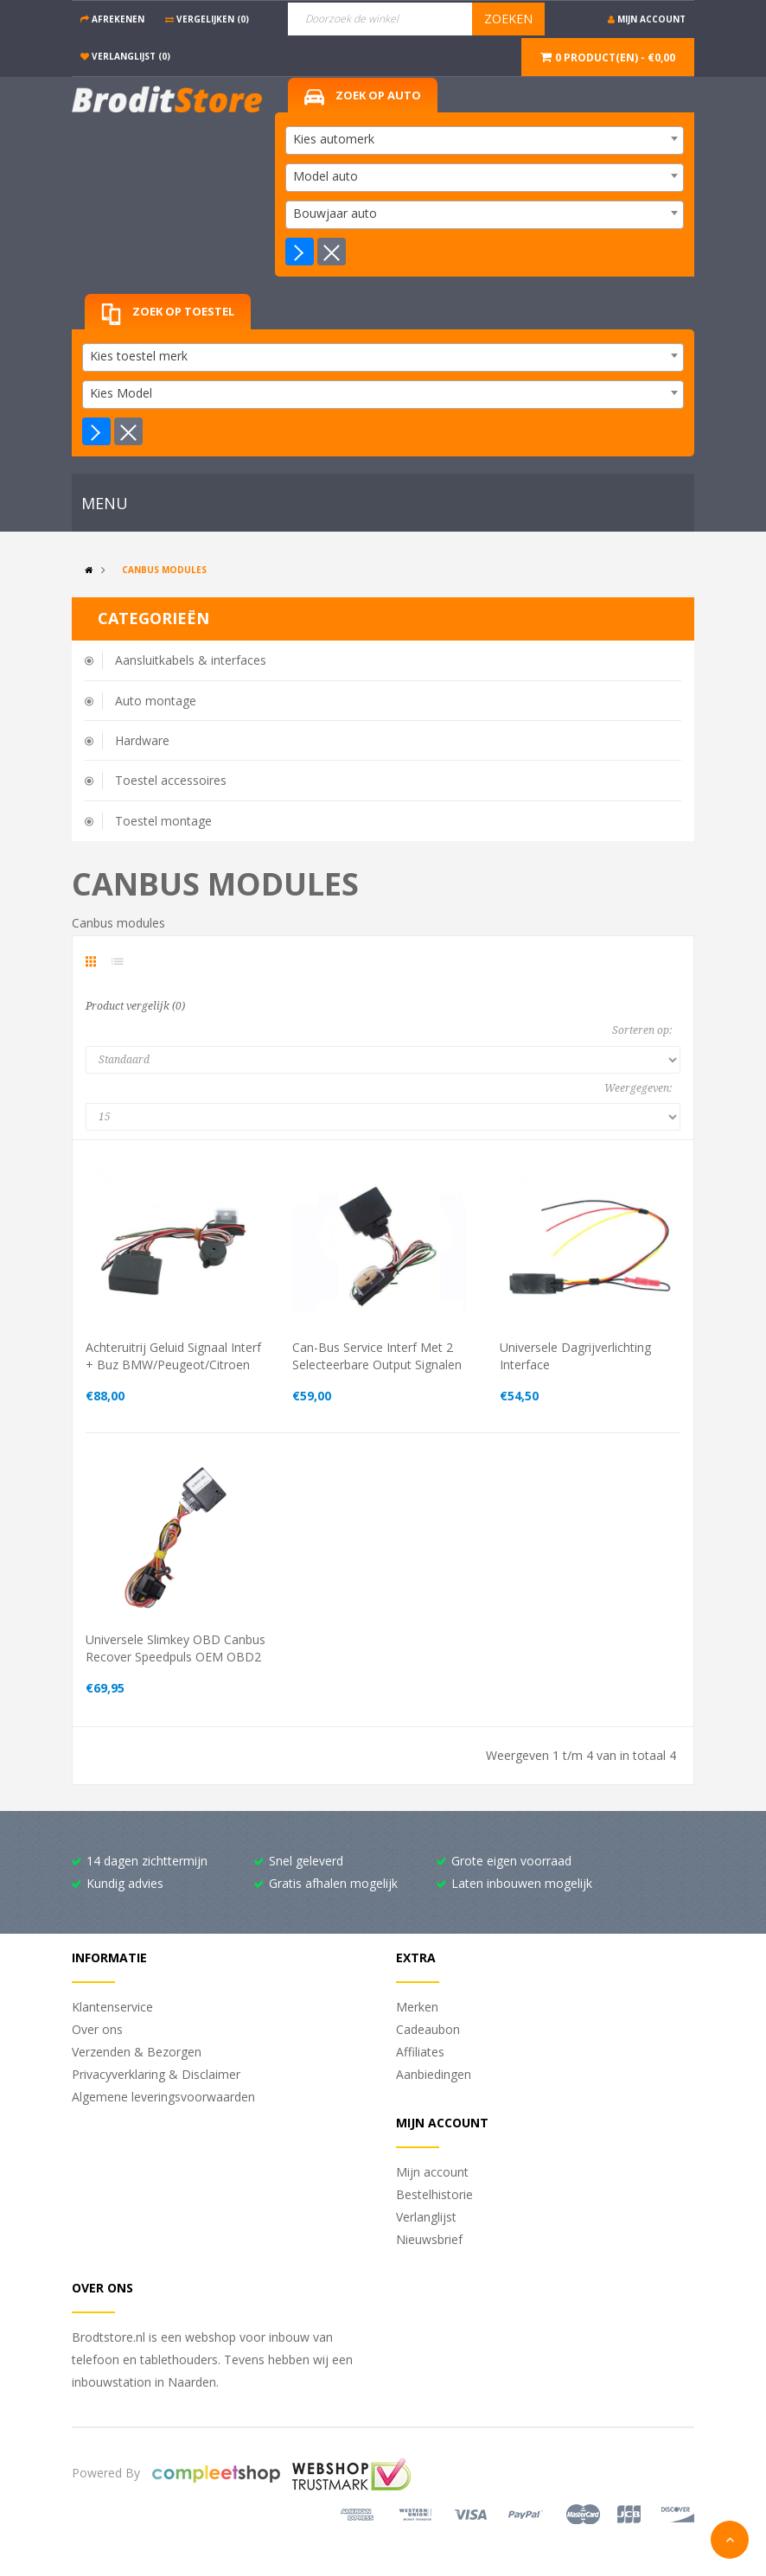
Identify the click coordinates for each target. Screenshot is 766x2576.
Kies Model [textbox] (121, 393)
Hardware (142, 740)
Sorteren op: (642, 1030)
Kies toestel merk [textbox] (139, 356)
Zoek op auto (362, 96)
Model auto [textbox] (325, 176)
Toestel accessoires (171, 780)
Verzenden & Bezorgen (136, 2052)
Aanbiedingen (433, 2074)
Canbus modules (164, 570)
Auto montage (155, 700)
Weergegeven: (638, 1088)
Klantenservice (112, 2007)
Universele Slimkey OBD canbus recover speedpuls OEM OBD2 (175, 1648)
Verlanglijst (426, 2217)
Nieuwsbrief (429, 2239)
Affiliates (420, 2052)
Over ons (97, 2029)
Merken (417, 2007)
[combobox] (484, 140)
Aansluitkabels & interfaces (190, 660)
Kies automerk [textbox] (333, 139)
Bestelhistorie (434, 2194)
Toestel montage (163, 821)
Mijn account (432, 2172)
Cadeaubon (428, 2029)
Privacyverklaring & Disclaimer (156, 2074)
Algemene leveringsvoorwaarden (163, 2096)
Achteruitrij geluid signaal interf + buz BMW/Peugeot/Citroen (173, 1356)
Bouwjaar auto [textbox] (335, 213)
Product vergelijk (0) (135, 1006)
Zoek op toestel (167, 314)
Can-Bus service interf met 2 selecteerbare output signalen (377, 1356)
